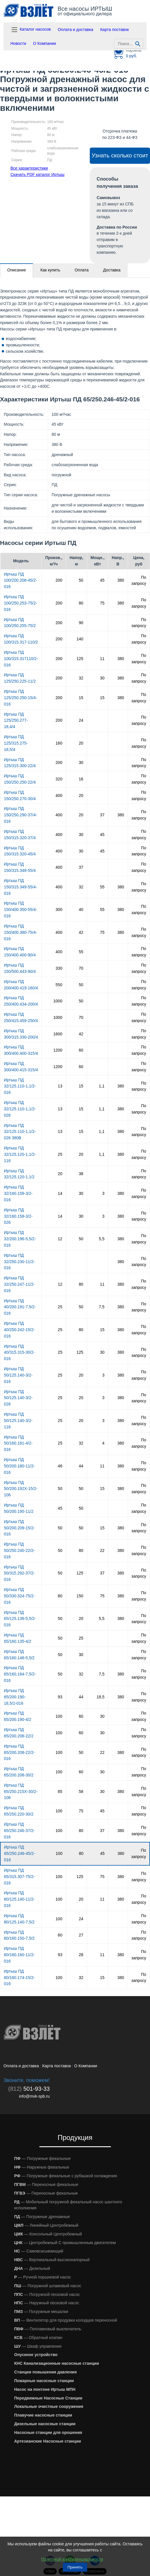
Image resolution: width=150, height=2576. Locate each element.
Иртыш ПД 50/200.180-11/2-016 (19, 1466)
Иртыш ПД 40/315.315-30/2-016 (19, 1352)
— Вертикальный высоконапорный (51, 2259)
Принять (75, 2567)
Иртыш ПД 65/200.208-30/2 (19, 1771)
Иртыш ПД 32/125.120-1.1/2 (19, 1173)
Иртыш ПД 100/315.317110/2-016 (21, 658)
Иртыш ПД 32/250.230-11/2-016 (19, 1261)
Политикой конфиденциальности (72, 2559)
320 (59, 779)
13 (60, 1086)
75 (102, 603)
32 (81, 678)
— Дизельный (32, 2268)
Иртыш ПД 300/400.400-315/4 (21, 1050)
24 (81, 720)
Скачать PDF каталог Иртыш (37, 174)
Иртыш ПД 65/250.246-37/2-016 (19, 1830)
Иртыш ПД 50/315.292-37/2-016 (19, 1573)
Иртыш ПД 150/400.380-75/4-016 (20, 932)
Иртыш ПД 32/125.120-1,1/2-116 (20, 1154)
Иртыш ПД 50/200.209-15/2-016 (19, 1528)
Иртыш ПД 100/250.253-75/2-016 (20, 603)
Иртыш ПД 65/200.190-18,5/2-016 (15, 1697)
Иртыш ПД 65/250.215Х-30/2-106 (21, 1791)
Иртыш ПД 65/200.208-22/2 (19, 1732)
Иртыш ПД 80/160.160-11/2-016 (19, 1954)
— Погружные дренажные (42, 2216)
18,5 (101, 1697)
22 (102, 1550)
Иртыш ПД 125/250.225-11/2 (20, 678)
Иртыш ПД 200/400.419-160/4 (21, 984)
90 (81, 622)
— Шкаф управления (37, 2346)
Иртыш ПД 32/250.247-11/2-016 (19, 1284)
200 (59, 580)
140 (79, 639)
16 (81, 779)
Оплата (82, 270)
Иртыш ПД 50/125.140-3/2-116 (18, 1420)
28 (81, 1954)
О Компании (44, 43)
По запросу (138, 580)
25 (60, 1154)
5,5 (101, 1238)
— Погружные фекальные (42, 2158)
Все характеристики (29, 168)
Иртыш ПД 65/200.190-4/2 (17, 1716)
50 (81, 580)
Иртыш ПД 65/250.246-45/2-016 (19, 1853)
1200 (57, 1050)
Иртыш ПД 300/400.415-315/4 (21, 1066)
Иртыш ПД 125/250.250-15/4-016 (20, 697)
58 (81, 1791)
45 (102, 580)
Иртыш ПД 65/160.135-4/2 (17, 1638)
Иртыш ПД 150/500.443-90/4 (20, 968)
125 (79, 658)
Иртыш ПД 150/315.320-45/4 (20, 851)
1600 (57, 1034)
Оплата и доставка (75, 29)
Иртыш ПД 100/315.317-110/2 (21, 638)
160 (59, 743)
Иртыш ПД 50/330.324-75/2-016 (19, 1596)
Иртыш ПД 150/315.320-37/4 (20, 834)
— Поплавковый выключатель (47, 2329)
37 (102, 815)
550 (59, 984)
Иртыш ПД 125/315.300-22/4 (20, 762)
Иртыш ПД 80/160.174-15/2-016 (19, 1977)
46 (60, 1466)
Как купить (50, 270)
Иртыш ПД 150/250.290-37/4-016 (20, 815)
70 (81, 968)
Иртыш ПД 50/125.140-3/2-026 (18, 1398)
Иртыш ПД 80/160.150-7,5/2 (19, 1935)
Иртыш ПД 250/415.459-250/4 (21, 1017)
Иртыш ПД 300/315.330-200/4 (21, 1033)
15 (81, 697)
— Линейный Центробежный (46, 2225)
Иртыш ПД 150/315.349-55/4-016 (20, 887)
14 (60, 1193)
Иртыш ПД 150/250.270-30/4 (20, 795)
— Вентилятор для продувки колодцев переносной (65, 2320)
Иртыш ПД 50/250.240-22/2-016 (19, 1550)
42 (81, 932)
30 (102, 678)
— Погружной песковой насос (47, 2294)
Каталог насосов (30, 30)
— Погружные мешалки (41, 2311)
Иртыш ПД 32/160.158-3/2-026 (18, 1216)
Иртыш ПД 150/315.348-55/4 (20, 867)
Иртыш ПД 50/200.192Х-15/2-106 (21, 1489)
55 (102, 887)
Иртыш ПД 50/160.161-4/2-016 (18, 1443)
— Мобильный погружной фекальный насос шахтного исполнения (68, 2205)
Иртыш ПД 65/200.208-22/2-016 (19, 1752)
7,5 (101, 1306)
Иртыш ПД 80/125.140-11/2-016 (19, 1899)
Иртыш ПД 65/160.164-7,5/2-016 (20, 1674)
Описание (16, 270)
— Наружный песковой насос (46, 2303)
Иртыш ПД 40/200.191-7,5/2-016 (20, 1307)
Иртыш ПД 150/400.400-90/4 (20, 951)
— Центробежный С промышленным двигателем (65, 2242)
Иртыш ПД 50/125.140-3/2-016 (18, 1375)
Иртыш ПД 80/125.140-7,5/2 (19, 1918)
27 (81, 1935)
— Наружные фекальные (41, 2167)
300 (59, 909)
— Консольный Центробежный (48, 2234)
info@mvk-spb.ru (34, 2096)
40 (81, 909)
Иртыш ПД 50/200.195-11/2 (19, 1508)
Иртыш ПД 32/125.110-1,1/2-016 (20, 1086)
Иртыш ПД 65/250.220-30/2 (19, 1810)
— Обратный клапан (38, 2337)
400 (59, 795)
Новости (18, 43)
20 (81, 743)
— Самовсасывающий (38, 2251)
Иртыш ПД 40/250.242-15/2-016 (19, 1329)
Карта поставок (114, 29)
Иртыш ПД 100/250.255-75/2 (20, 622)
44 (81, 1466)
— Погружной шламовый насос (47, 2285)
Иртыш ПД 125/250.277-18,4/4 (16, 720)
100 (59, 1716)
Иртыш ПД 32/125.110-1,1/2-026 (20, 1109)
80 (81, 603)
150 (79, 1596)
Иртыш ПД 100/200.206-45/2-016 (20, 580)
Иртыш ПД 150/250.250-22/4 (20, 778)
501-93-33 (29, 2089)
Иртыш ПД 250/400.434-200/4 (21, 1000)
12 (60, 1238)
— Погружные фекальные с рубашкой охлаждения (65, 2175)
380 (120, 580)
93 (60, 1697)
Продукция (75, 2137)
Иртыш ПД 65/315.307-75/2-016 (19, 1876)
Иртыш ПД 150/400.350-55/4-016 (20, 909)
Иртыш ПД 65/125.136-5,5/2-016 (20, 1618)
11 (102, 658)
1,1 (101, 1086)
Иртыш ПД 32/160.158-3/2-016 (18, 1193)
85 (60, 1791)
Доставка (111, 270)
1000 (57, 1001)
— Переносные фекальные (46, 2184)
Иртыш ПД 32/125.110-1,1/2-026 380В (20, 1131)
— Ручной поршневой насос (42, 2277)
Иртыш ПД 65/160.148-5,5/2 (19, 1654)
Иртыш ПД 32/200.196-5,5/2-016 (20, 1238)
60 (81, 1050)
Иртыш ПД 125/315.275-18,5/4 (16, 743)
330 (59, 968)
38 (81, 1173)
